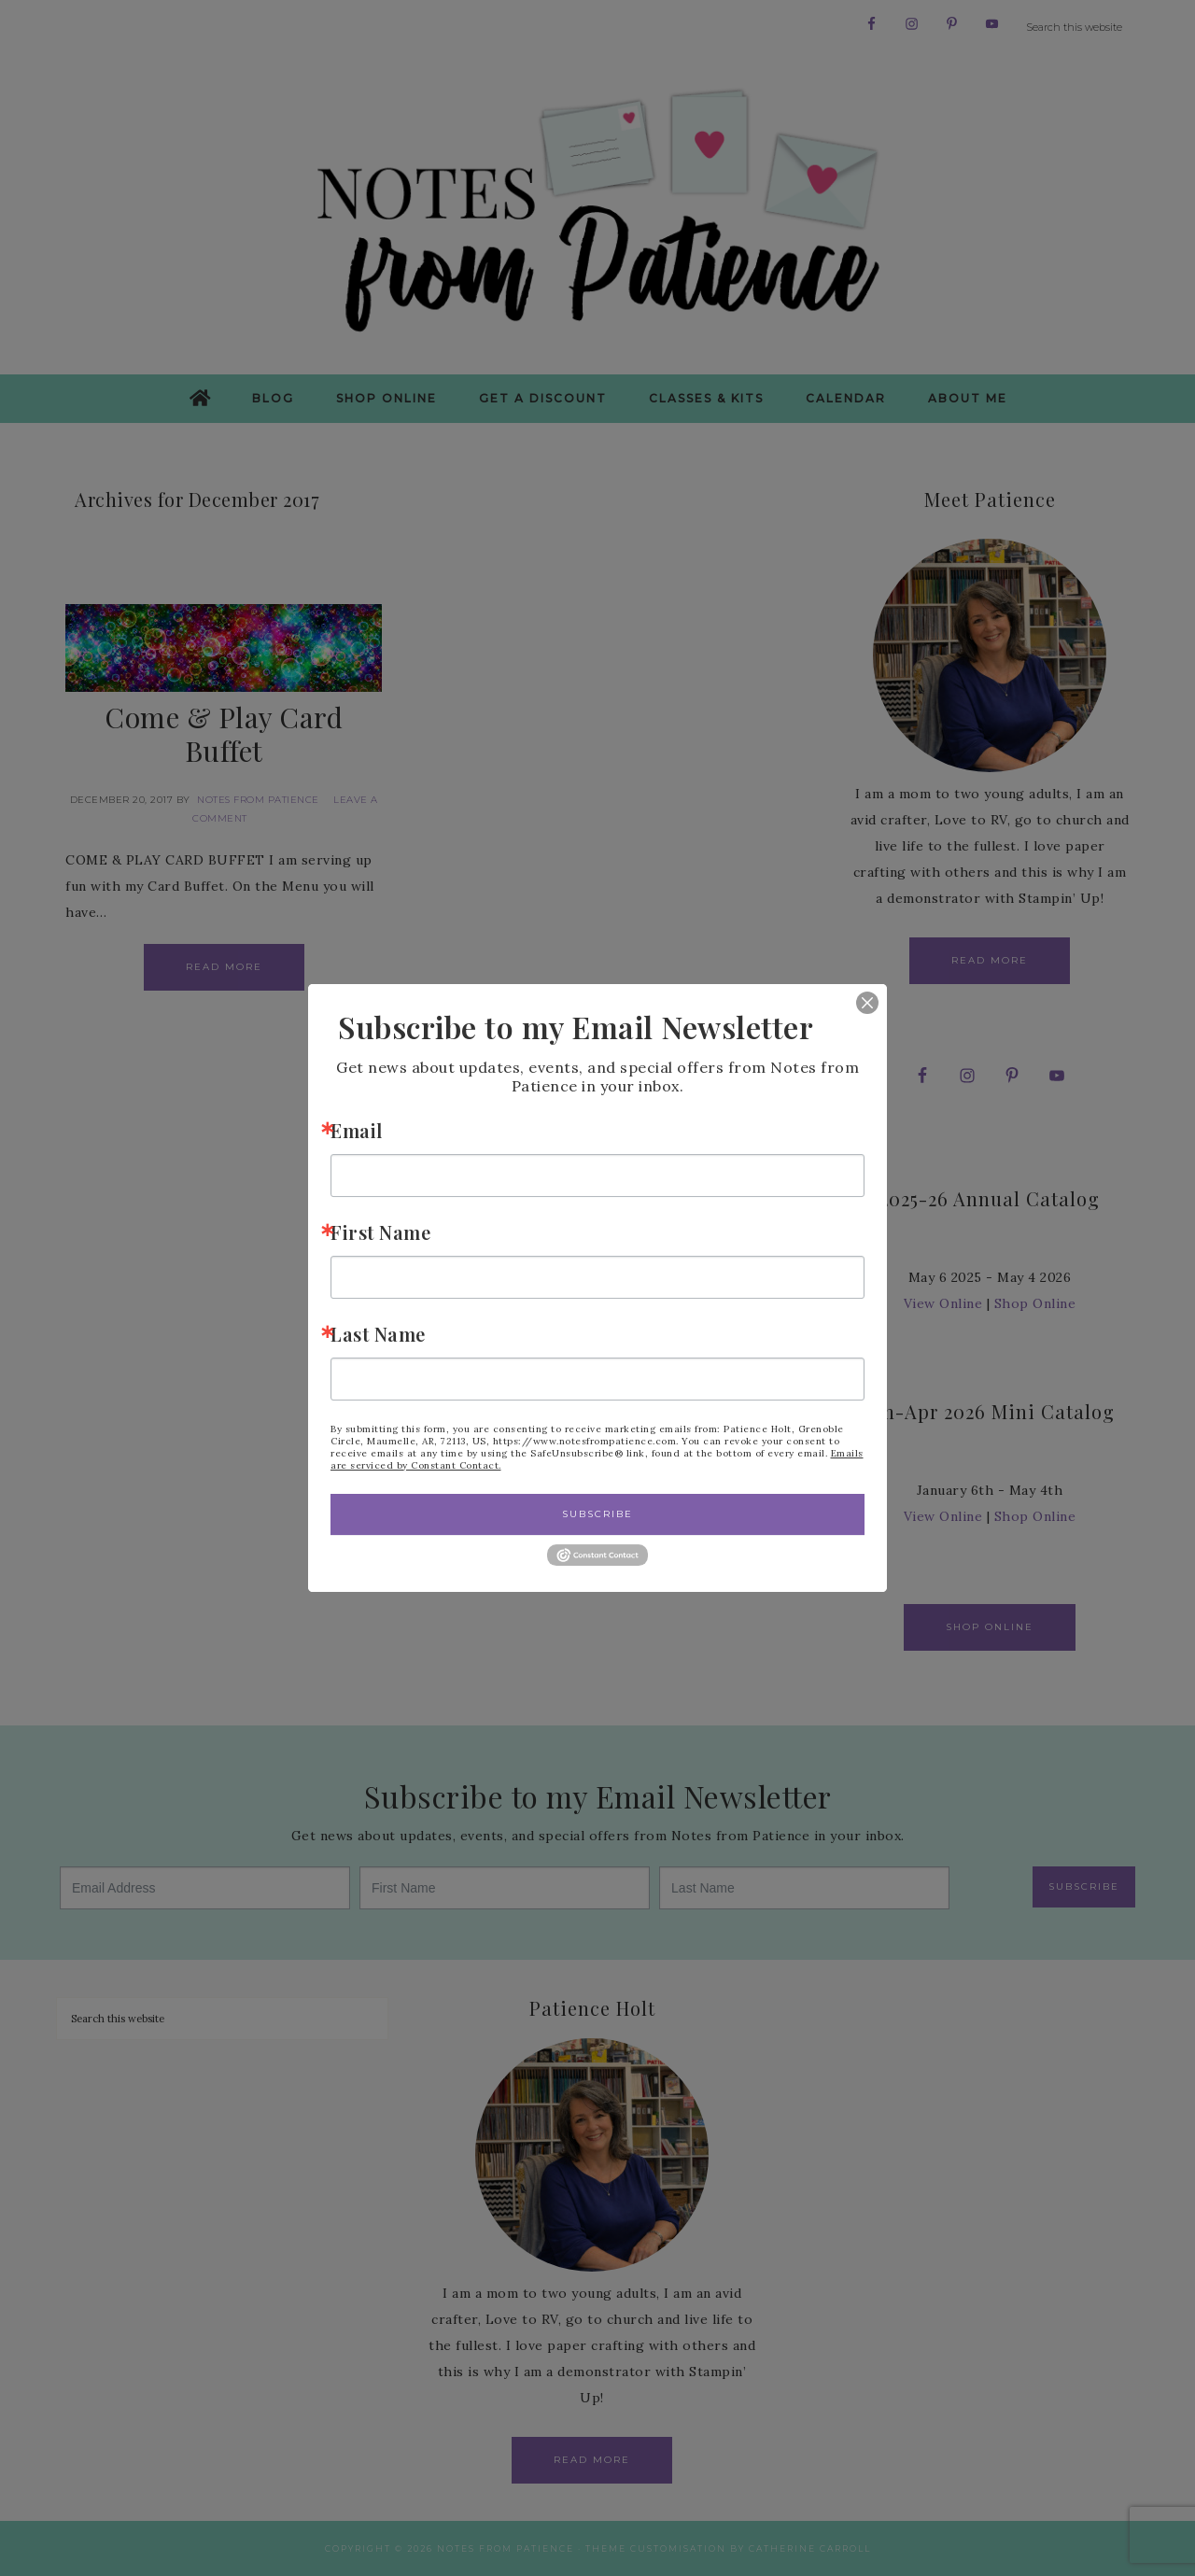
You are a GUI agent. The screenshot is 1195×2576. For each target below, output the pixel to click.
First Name (380, 1232)
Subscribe (597, 1514)
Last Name (378, 1333)
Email (356, 1130)
